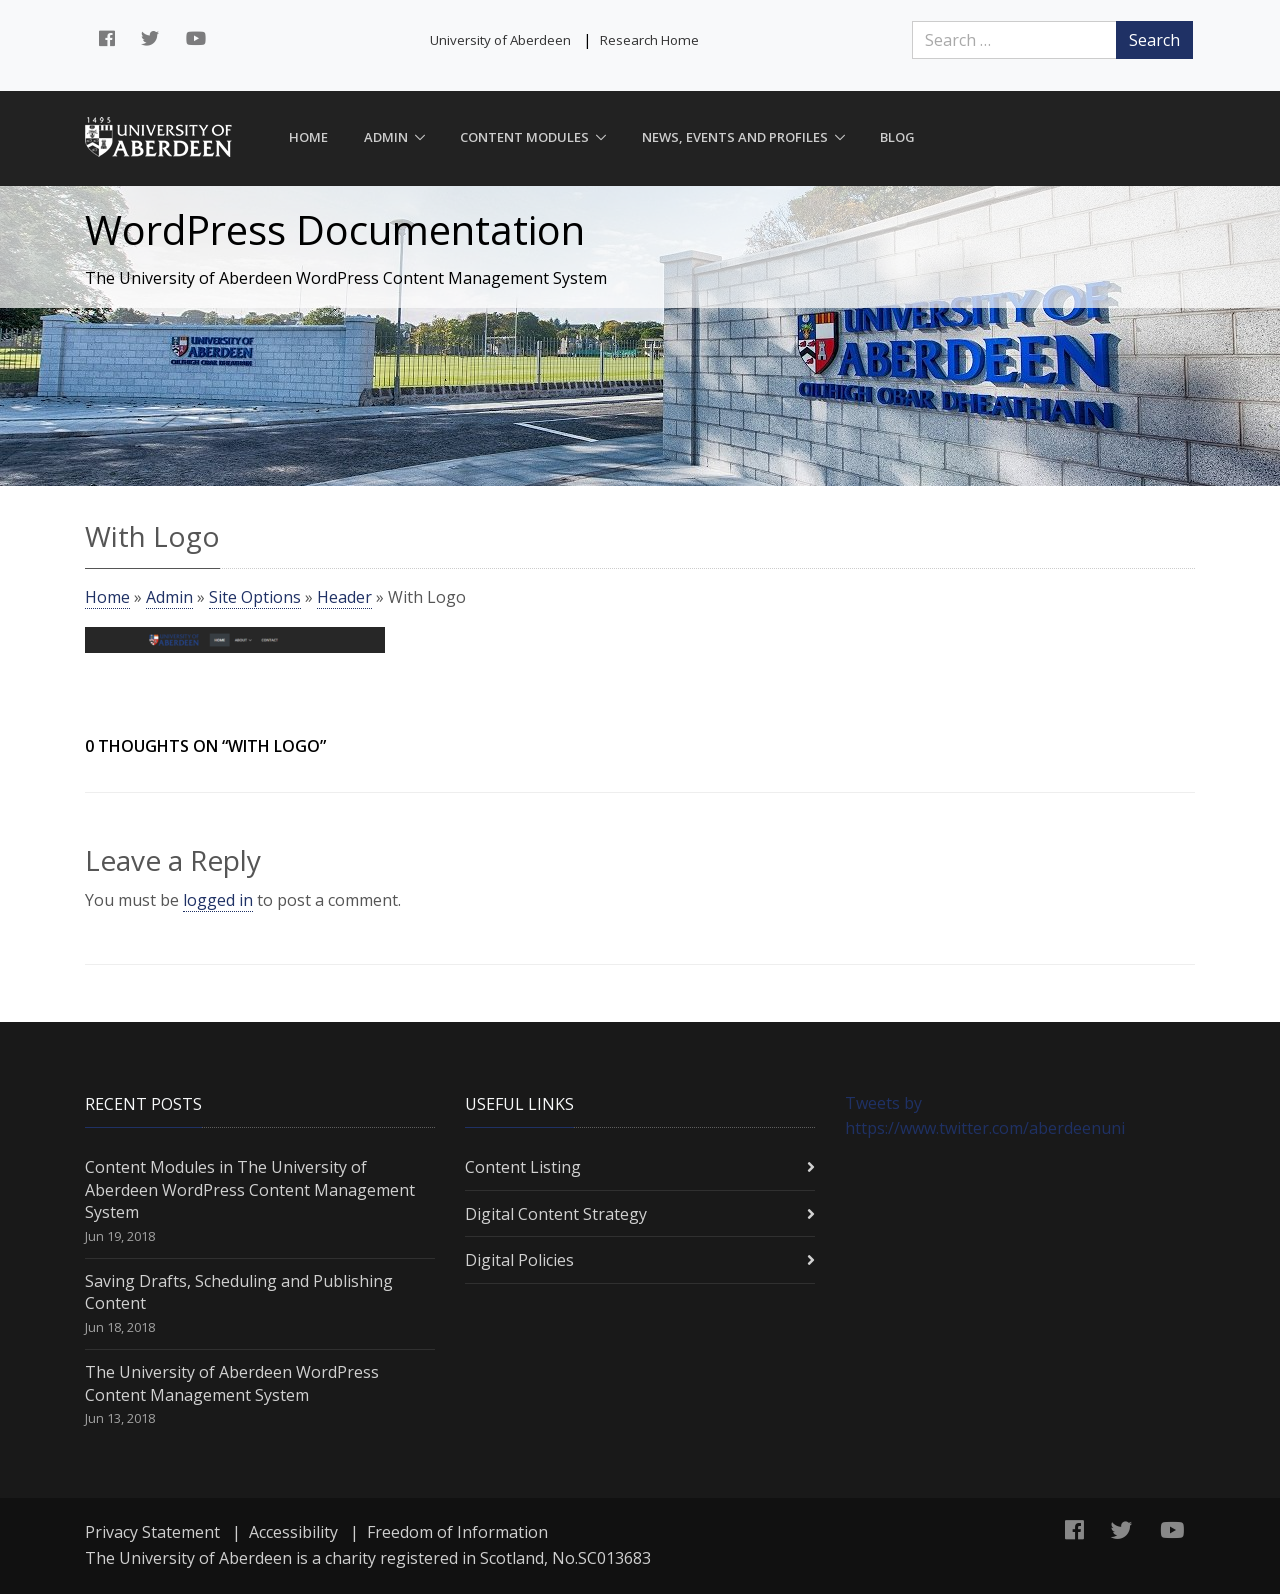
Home (308, 137)
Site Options (255, 597)
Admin (386, 137)
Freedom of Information (457, 1532)
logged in (218, 900)
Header (344, 597)
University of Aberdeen (500, 40)
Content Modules (524, 137)
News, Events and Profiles (735, 137)
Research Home (649, 40)
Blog (897, 137)
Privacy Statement (152, 1532)
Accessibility (293, 1532)
